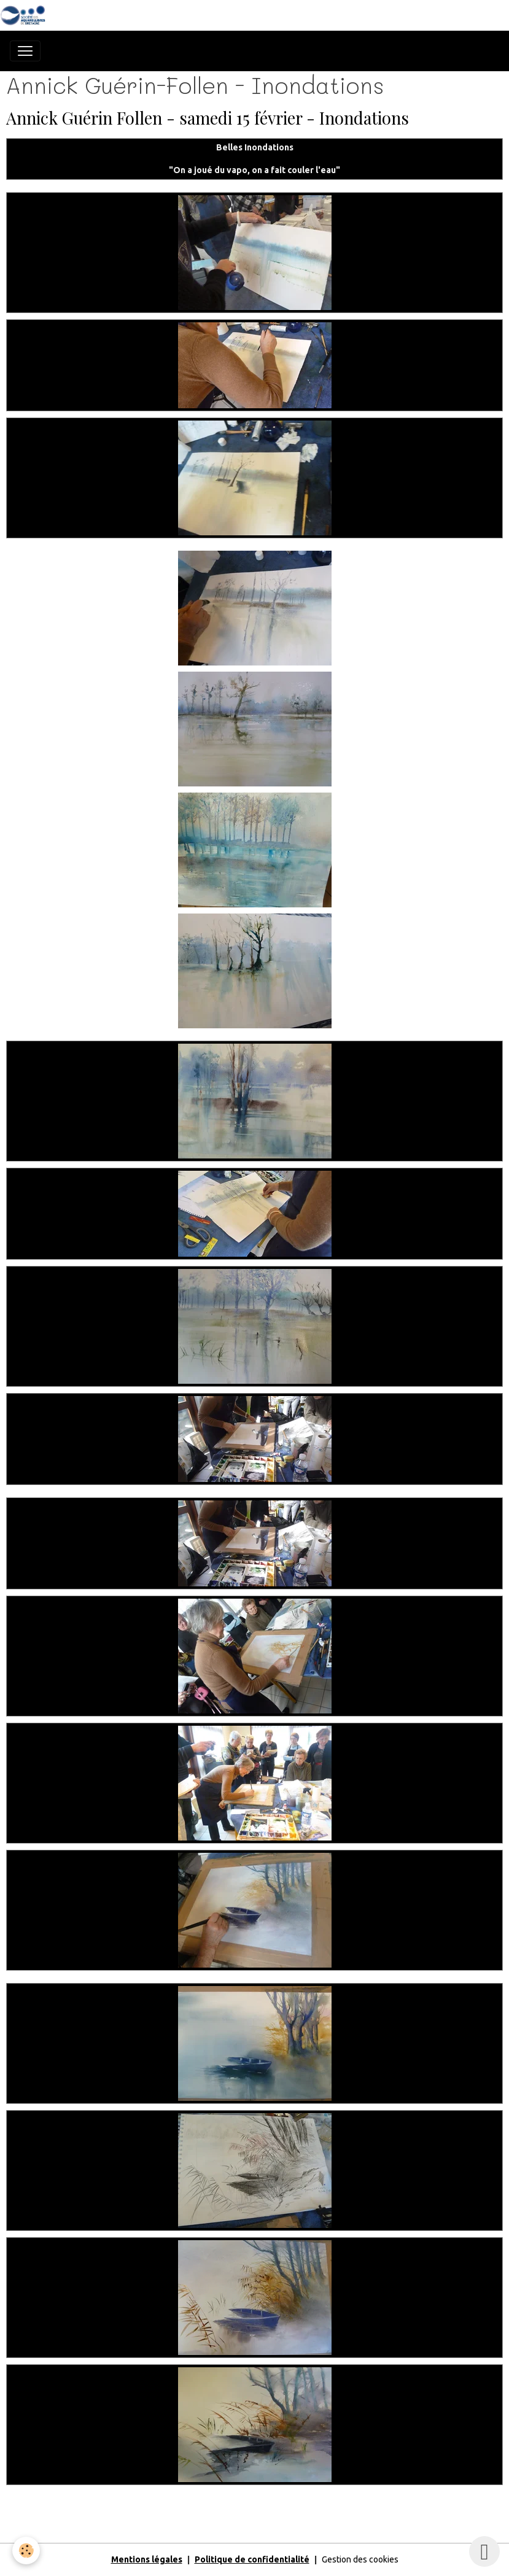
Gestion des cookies (360, 2559)
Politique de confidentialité (252, 2559)
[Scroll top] (484, 2551)
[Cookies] (26, 2550)
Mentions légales (146, 2559)
